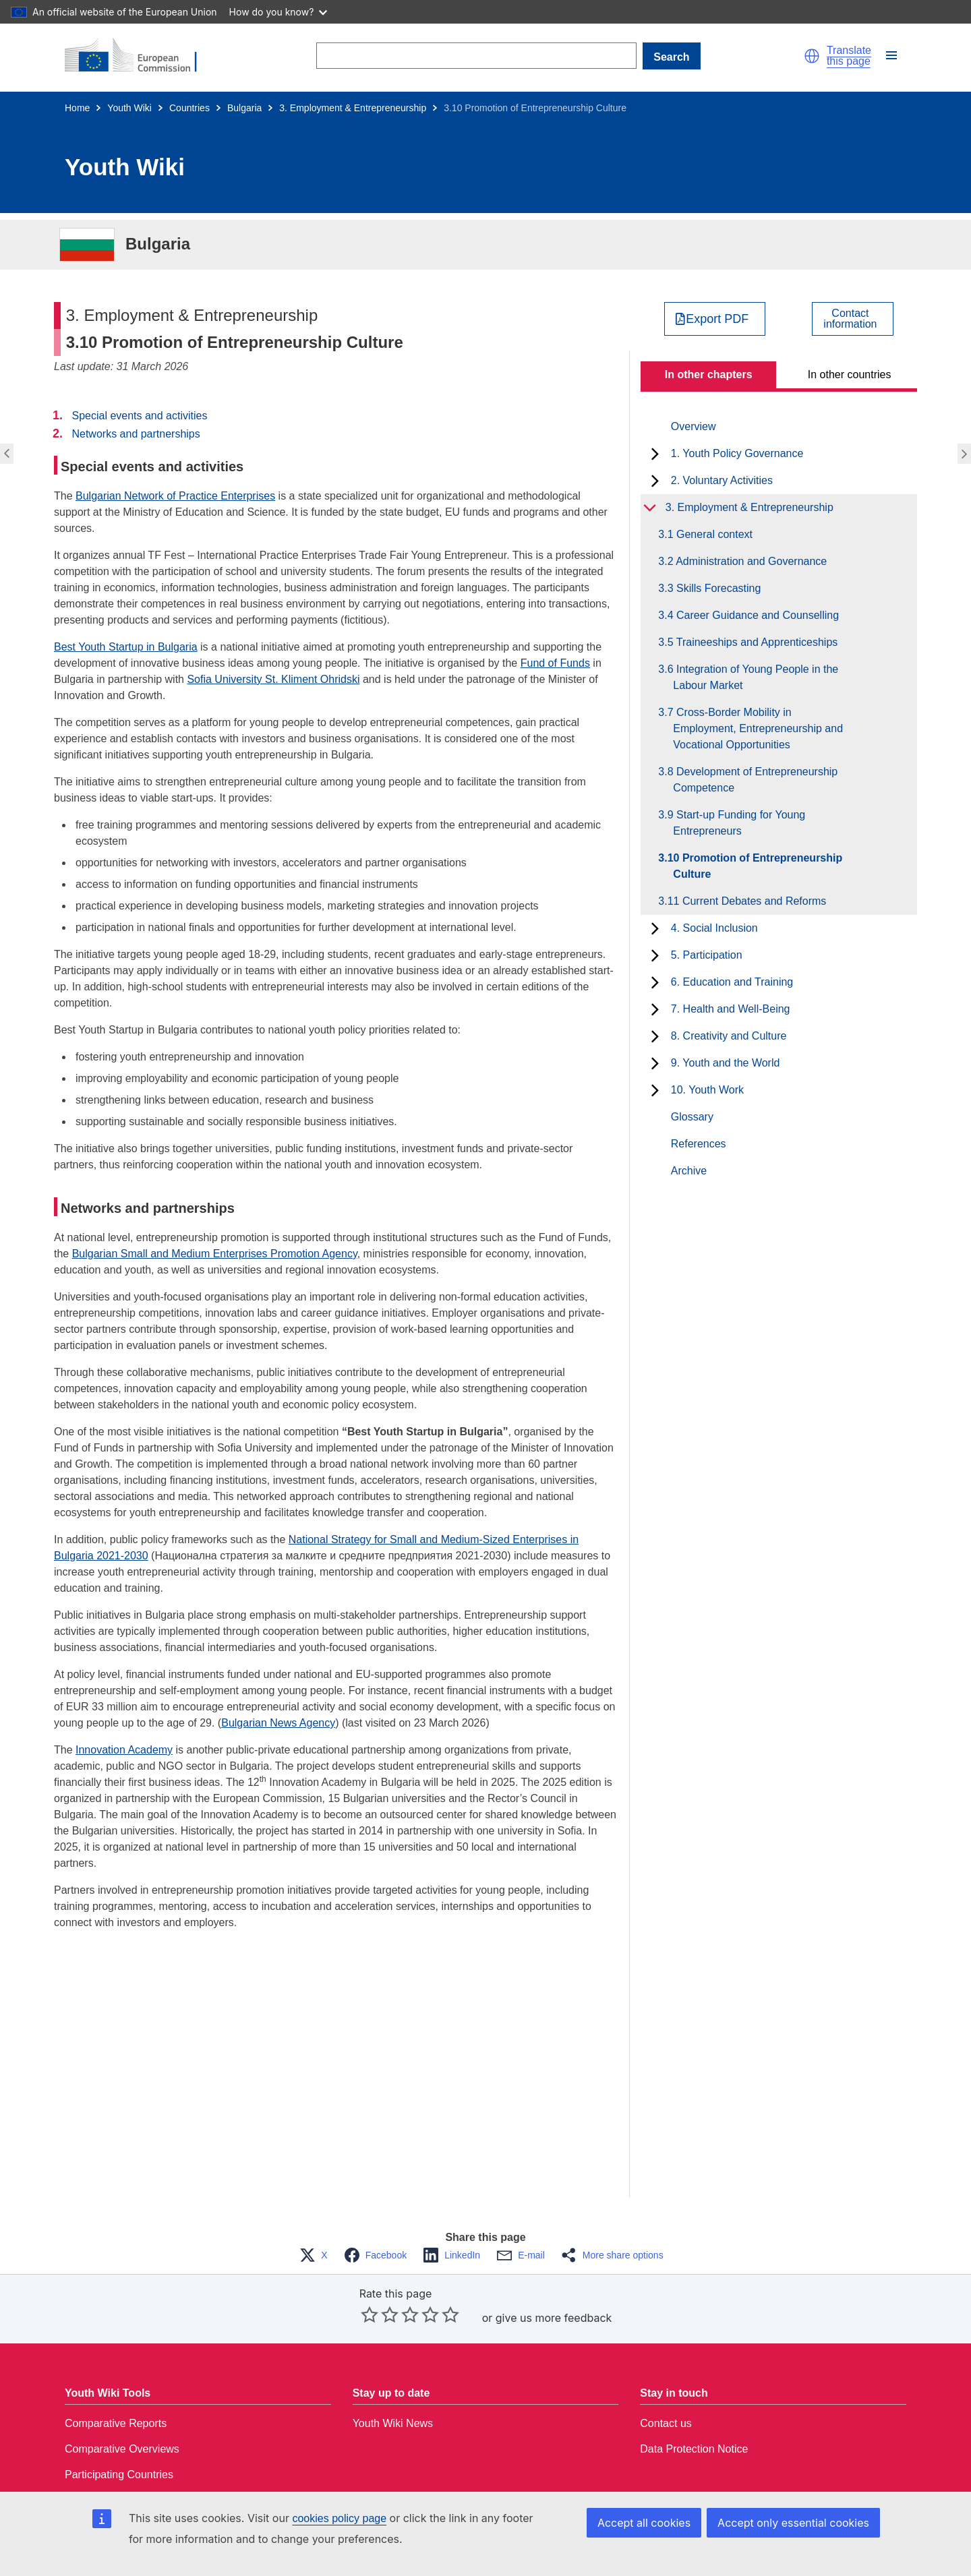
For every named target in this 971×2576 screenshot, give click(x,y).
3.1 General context (713, 534)
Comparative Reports (116, 2423)
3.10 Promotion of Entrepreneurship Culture (757, 866)
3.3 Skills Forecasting (717, 588)
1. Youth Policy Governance (737, 453)
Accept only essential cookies (793, 2522)
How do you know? (278, 12)
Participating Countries (119, 2474)
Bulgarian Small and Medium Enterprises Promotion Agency (214, 1253)
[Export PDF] (715, 319)
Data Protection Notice (694, 2449)
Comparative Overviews (122, 2449)
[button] (812, 56)
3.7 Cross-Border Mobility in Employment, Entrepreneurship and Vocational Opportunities (758, 728)
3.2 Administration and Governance (750, 561)
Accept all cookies (643, 2522)
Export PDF (717, 318)
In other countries (849, 374)
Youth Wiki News (393, 2423)
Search (671, 57)
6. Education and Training (732, 982)
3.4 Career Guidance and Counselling (756, 615)
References (698, 1143)
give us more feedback (554, 2318)
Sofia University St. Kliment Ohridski (273, 679)
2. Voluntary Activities (722, 480)
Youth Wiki (129, 107)
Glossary (692, 1116)
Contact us (665, 2423)
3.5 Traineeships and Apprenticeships (755, 642)
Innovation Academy (124, 1750)
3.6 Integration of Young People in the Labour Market (755, 677)
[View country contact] (852, 319)
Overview (693, 426)
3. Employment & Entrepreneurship (352, 107)
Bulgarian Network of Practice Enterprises (175, 496)
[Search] (476, 55)
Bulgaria (244, 107)
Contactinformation (850, 319)
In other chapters (709, 374)
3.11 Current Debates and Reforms (749, 901)
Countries (189, 107)
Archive (689, 1170)
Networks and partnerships (135, 434)
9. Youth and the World (725, 1063)
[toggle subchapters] (655, 453)
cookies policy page (339, 2518)
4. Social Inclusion (714, 928)
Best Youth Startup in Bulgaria (126, 647)
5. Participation (706, 955)
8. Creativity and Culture (729, 1036)
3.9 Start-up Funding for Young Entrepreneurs (739, 823)
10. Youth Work (707, 1090)
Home (77, 107)
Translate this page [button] (849, 56)
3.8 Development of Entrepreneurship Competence (755, 779)
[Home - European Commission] (139, 56)
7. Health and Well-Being (730, 1009)
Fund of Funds (555, 663)
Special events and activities (139, 415)
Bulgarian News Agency (278, 1723)
